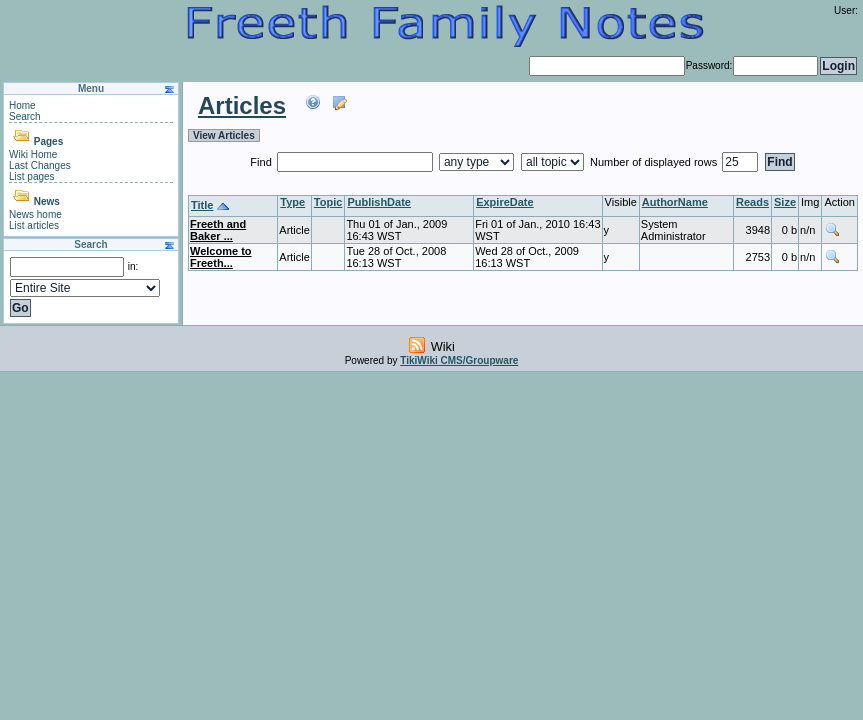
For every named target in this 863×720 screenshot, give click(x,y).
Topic (328, 202)
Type (292, 202)
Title (202, 205)
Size (785, 202)
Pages (48, 141)
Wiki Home (33, 154)
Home (22, 105)
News (47, 201)
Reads (752, 202)
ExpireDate (504, 202)
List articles (34, 225)
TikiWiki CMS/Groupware (459, 360)
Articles (242, 105)
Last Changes (40, 165)
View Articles (224, 135)
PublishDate (379, 202)
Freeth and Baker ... (218, 230)
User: (846, 10)
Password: (709, 65)
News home (35, 214)
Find (262, 162)
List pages (32, 176)
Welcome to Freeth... (221, 257)
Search (25, 116)
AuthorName (675, 202)
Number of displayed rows (655, 162)
